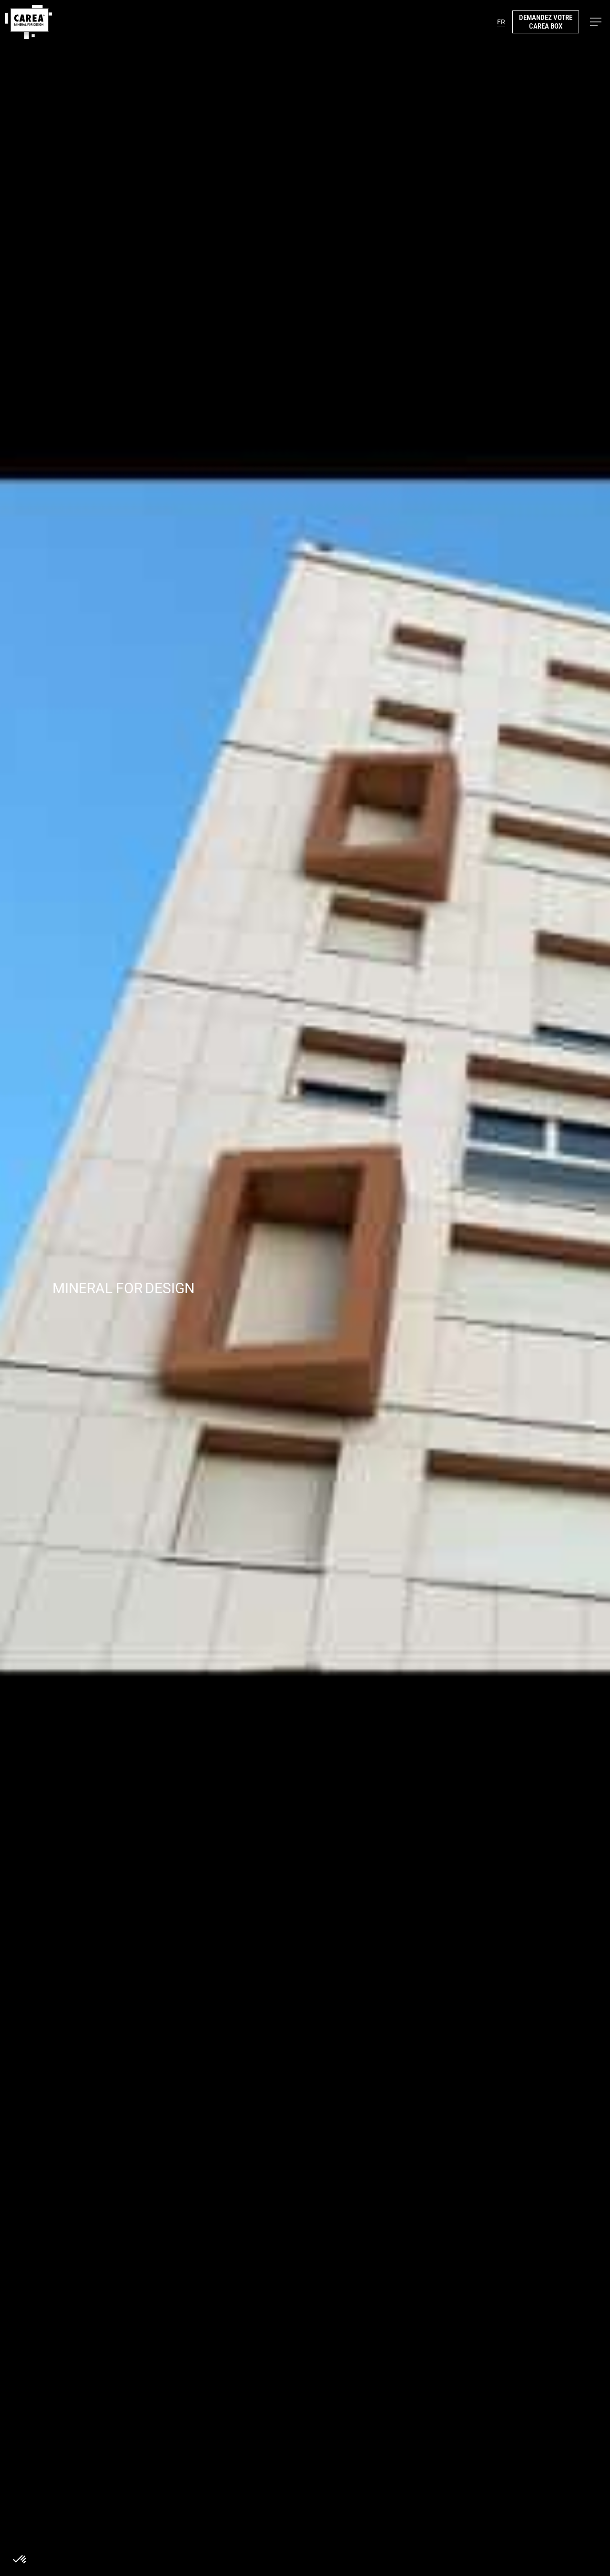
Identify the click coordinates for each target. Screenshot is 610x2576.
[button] (595, 21)
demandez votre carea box (545, 21)
